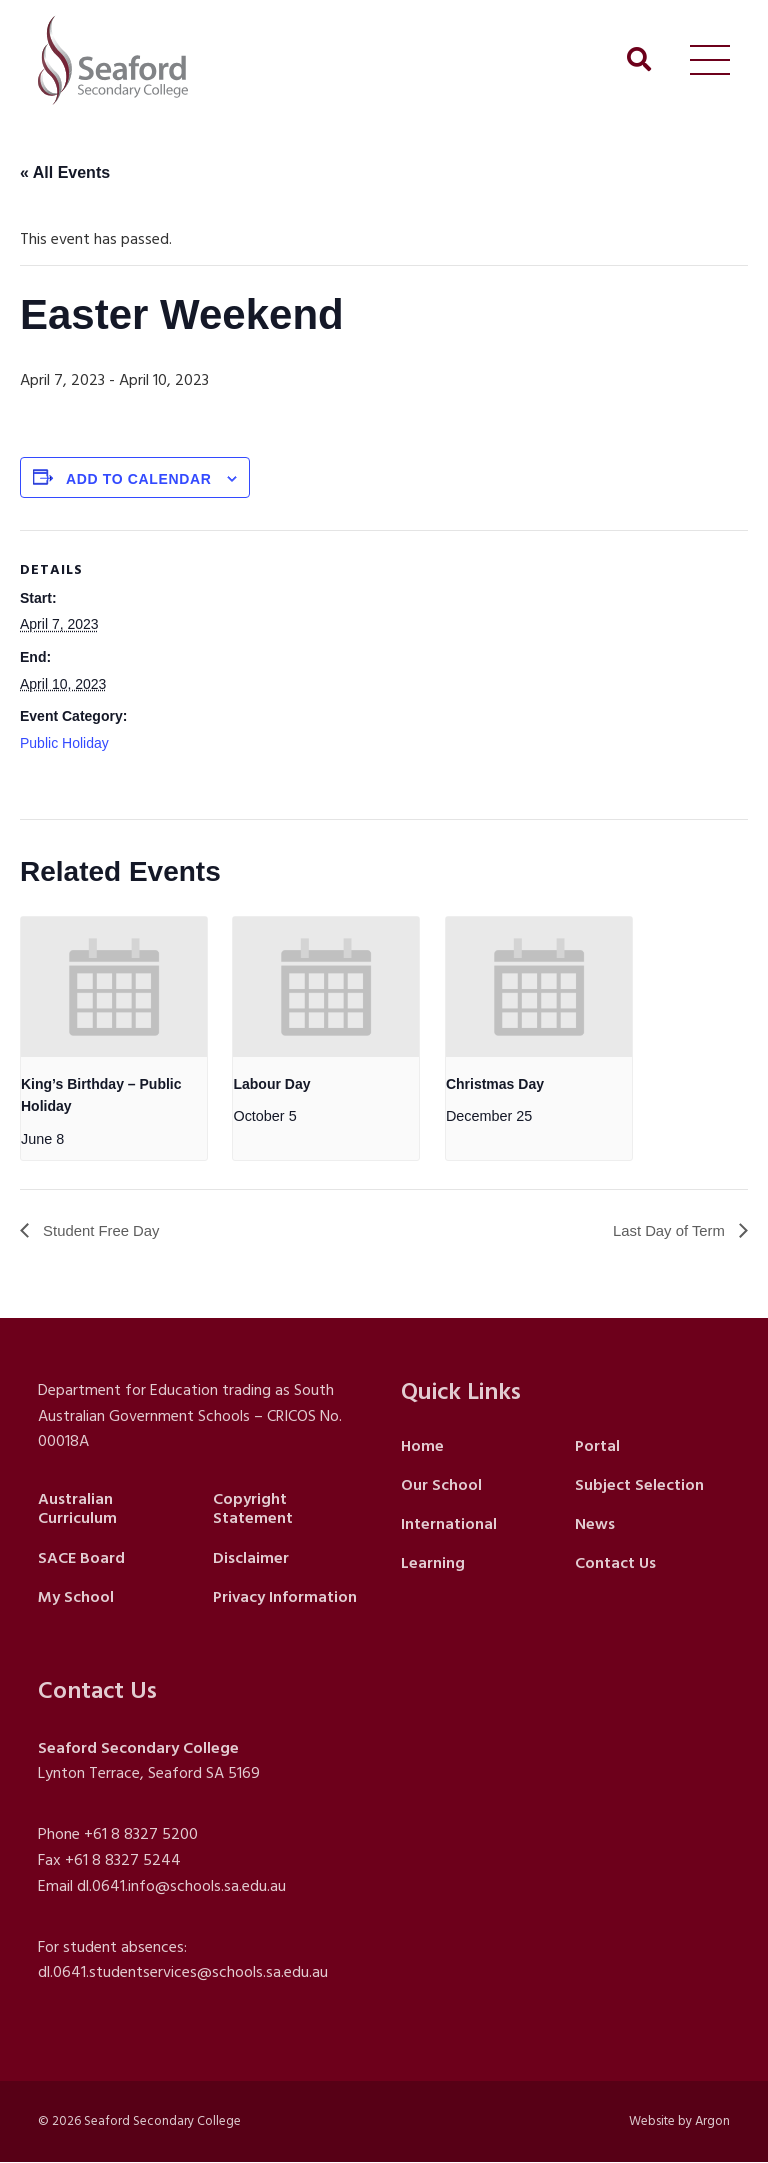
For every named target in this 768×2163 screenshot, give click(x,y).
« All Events (65, 172)
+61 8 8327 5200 (141, 1835)
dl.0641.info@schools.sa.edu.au (181, 1887)
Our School (441, 1486)
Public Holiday (64, 743)
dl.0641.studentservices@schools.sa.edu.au (183, 1973)
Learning (433, 1564)
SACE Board (81, 1558)
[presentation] (114, 986)
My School (76, 1598)
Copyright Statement (253, 1509)
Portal (597, 1446)
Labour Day (271, 1084)
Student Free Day (104, 1231)
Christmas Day (495, 1084)
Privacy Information (285, 1598)
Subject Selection (639, 1486)
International (449, 1525)
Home (422, 1446)
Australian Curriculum (77, 1509)
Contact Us (615, 1564)
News (595, 1525)
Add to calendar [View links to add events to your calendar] (139, 479)
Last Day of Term (666, 1231)
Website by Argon (679, 2122)
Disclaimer (251, 1558)
